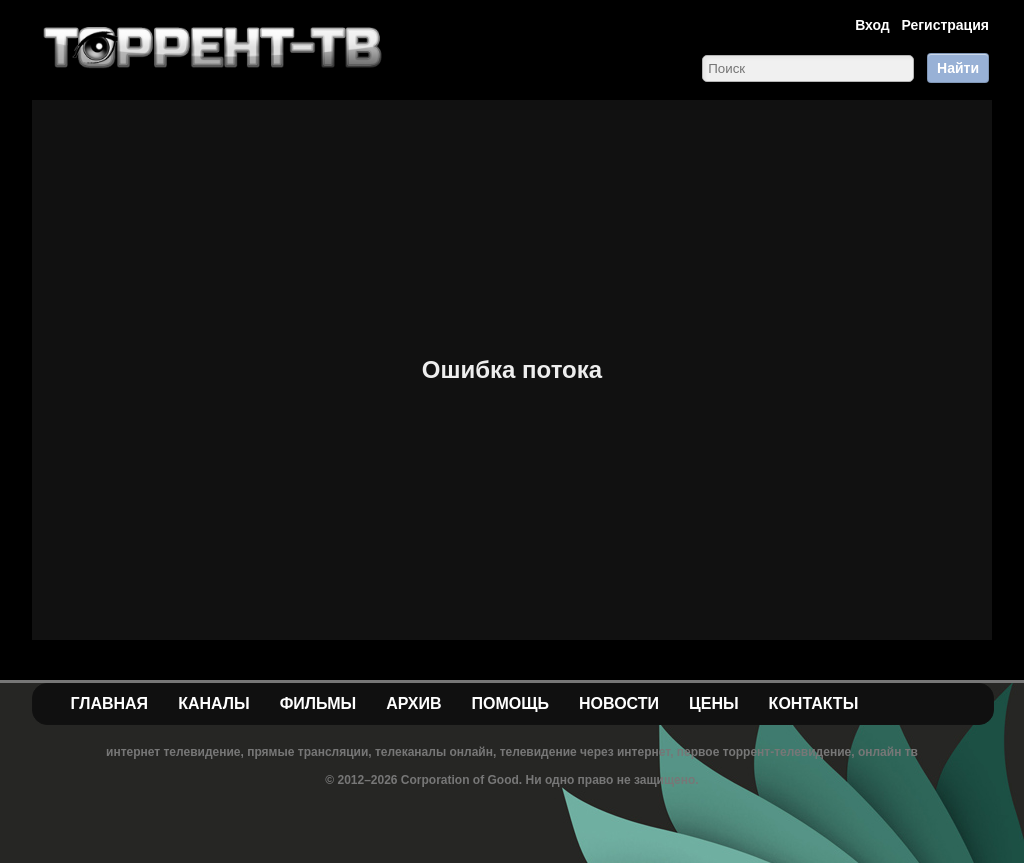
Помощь (510, 703)
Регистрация (945, 25)
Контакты (814, 703)
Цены (714, 703)
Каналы (214, 703)
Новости (619, 703)
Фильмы (318, 703)
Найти (958, 68)
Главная (110, 703)
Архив (413, 703)
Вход (872, 25)
